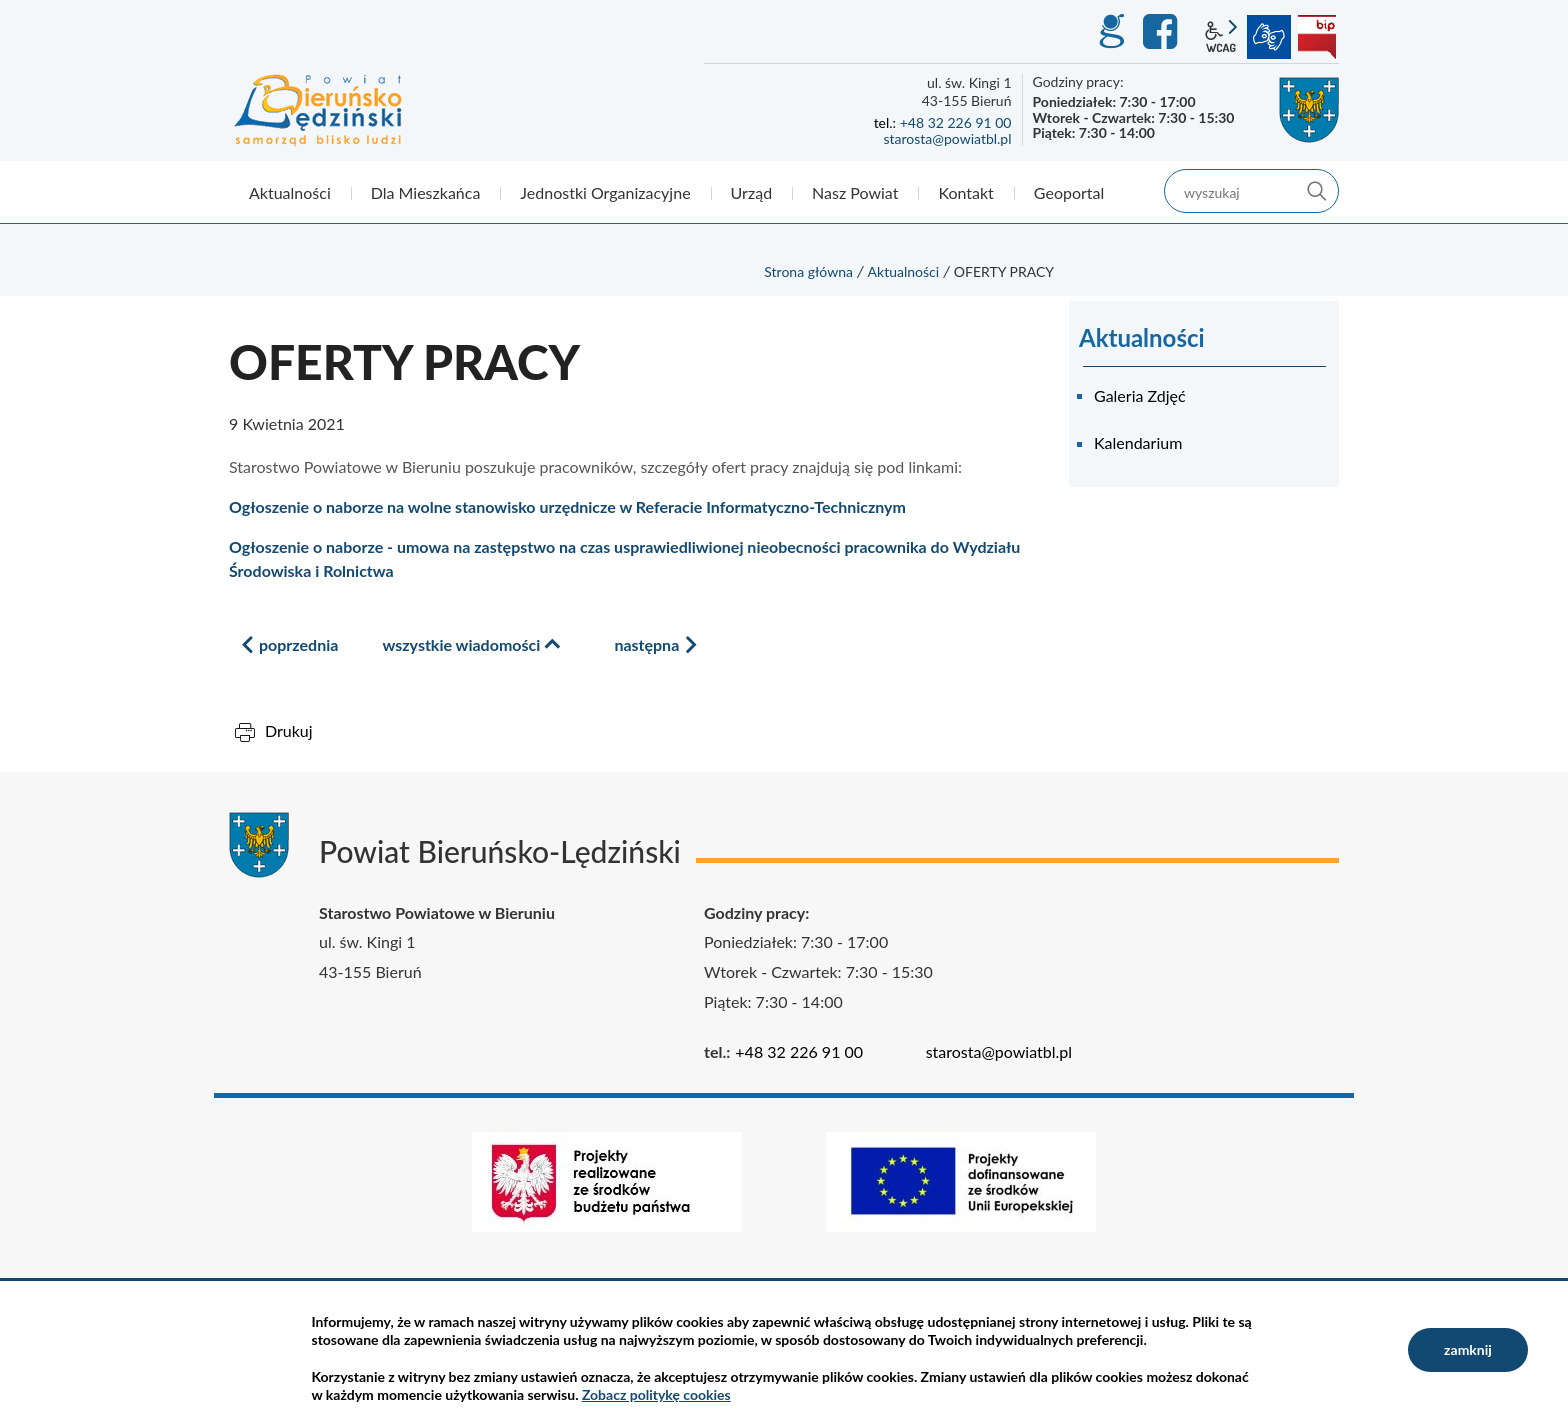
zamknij (1468, 1349)
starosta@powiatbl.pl (947, 138)
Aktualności (904, 271)
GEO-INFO (1111, 32)
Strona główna (808, 271)
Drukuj (289, 730)
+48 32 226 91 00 (956, 122)
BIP (1317, 37)
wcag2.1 (1221, 37)
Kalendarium (1138, 442)
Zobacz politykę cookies (656, 1394)
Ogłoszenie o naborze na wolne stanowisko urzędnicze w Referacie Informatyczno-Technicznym (567, 506)
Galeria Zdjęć (1140, 395)
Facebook (1163, 32)
